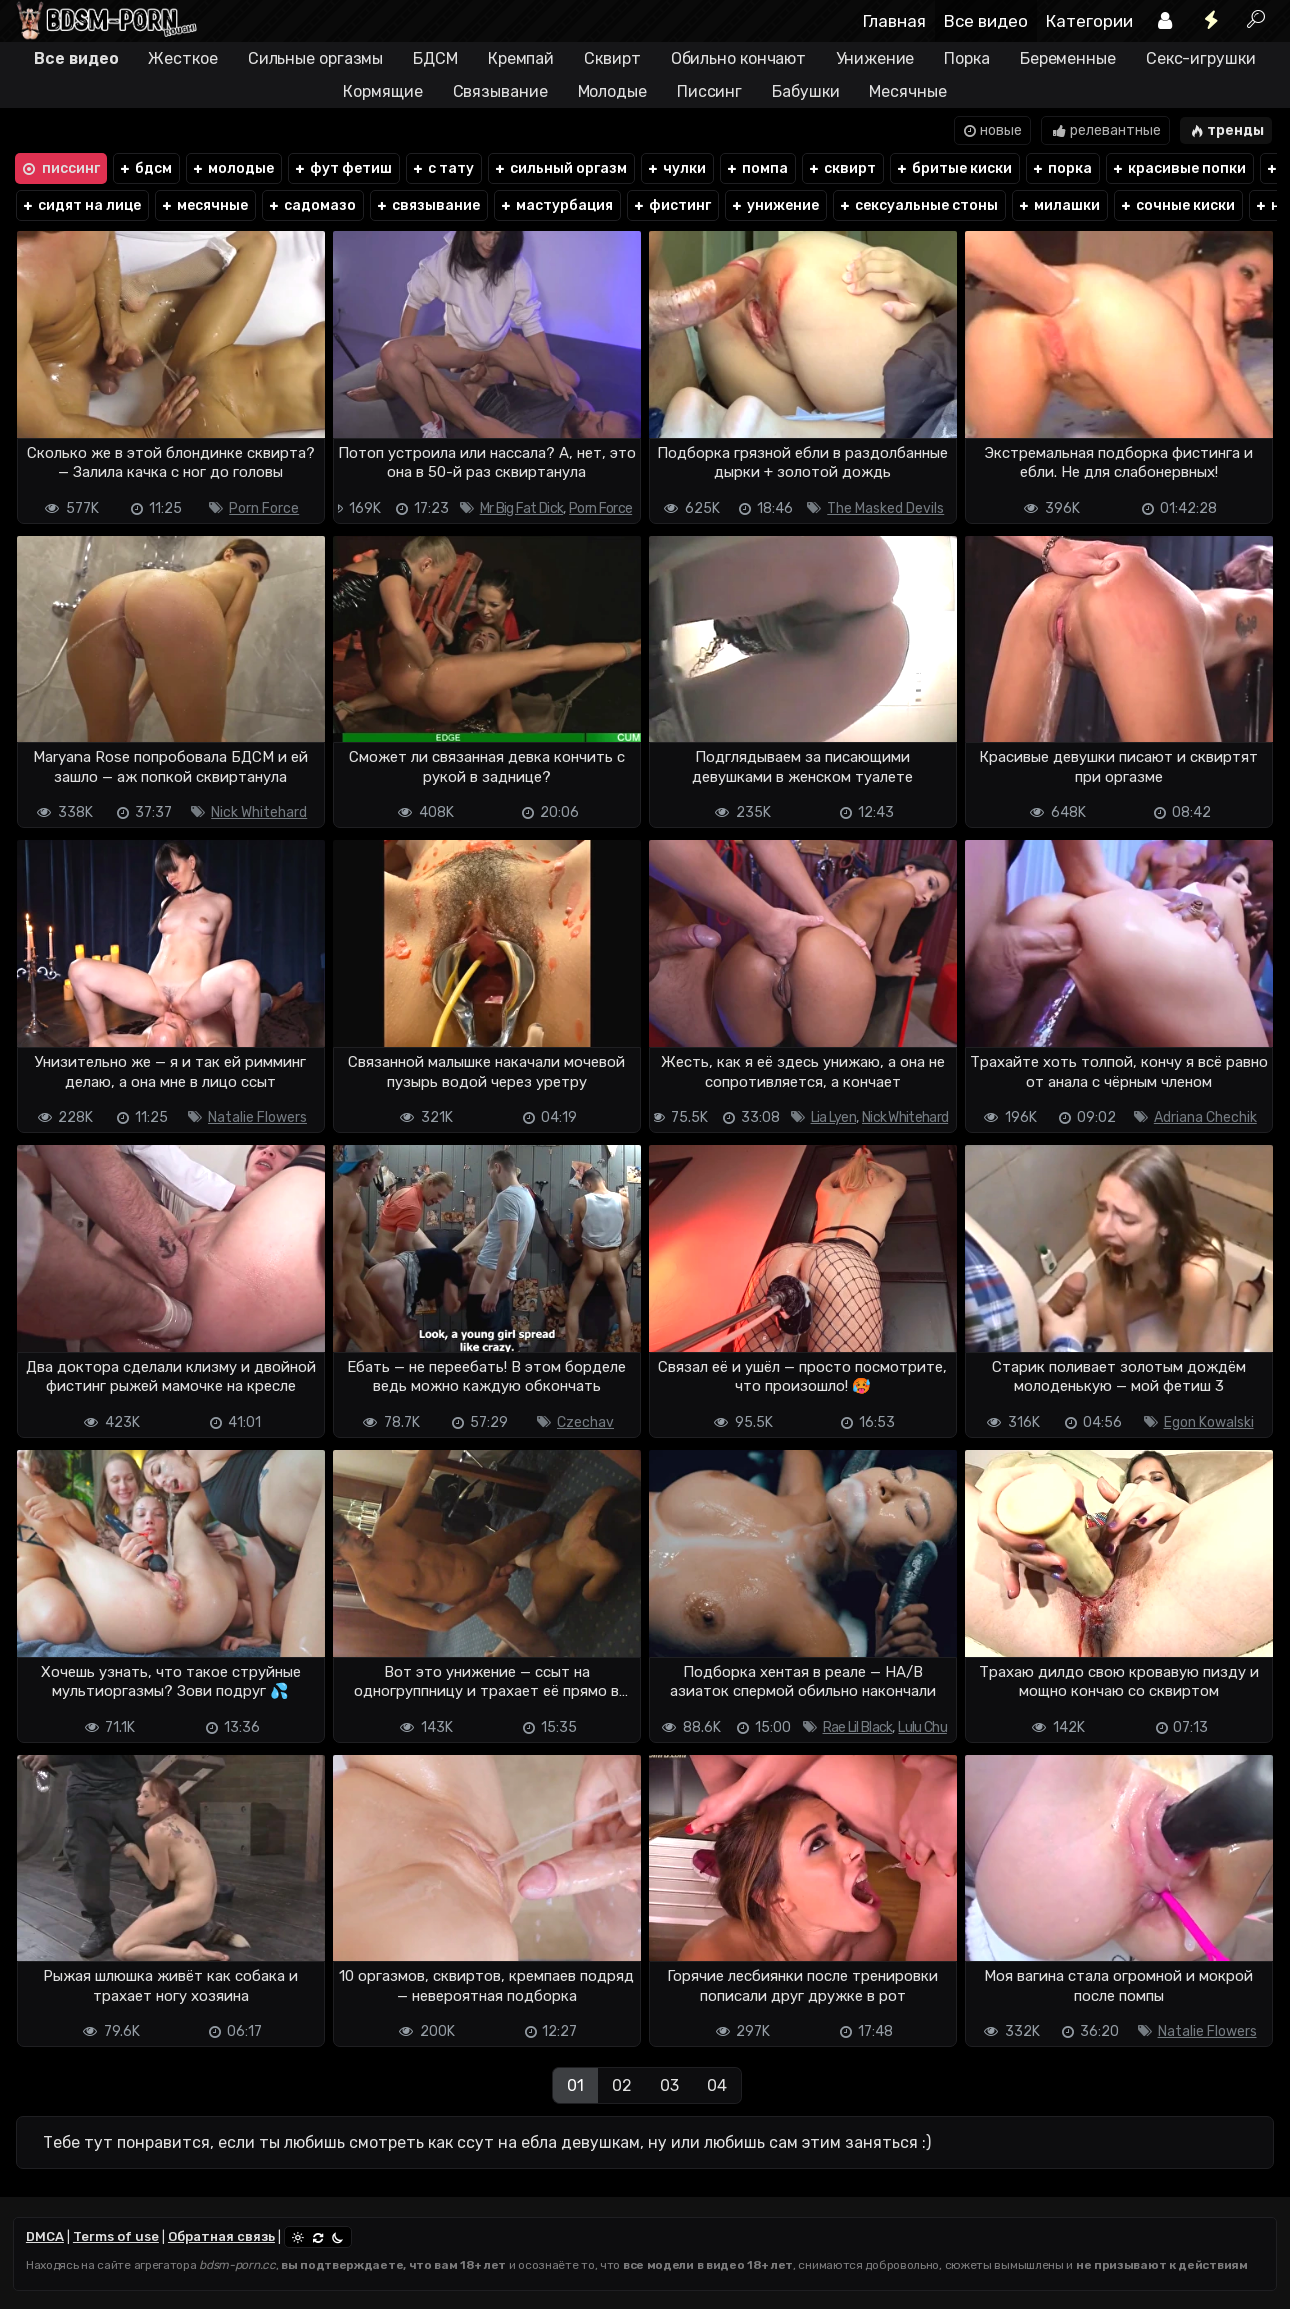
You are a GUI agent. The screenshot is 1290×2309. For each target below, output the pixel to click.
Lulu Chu (922, 1727)
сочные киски (1177, 205)
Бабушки (805, 91)
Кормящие (382, 91)
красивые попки (1178, 168)
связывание (427, 205)
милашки (1058, 205)
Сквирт (612, 58)
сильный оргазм (560, 168)
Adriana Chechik (1205, 1117)
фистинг (671, 205)
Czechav (585, 1422)
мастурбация (556, 205)
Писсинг (709, 91)
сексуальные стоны (918, 205)
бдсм (145, 168)
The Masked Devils (885, 508)
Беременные (1068, 58)
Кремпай (521, 58)
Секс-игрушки (1201, 58)
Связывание (500, 91)
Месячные (907, 91)
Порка (967, 58)
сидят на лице (81, 205)
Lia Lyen (833, 1117)
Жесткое (182, 58)
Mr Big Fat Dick (522, 508)
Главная (894, 21)
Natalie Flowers (257, 1117)
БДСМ (435, 58)
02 (622, 2085)
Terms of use (116, 2236)
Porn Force (264, 508)
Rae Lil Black (858, 1727)
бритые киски (953, 168)
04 (717, 2085)
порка (1061, 168)
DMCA (45, 2236)
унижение (774, 205)
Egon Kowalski (1209, 1422)
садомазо (311, 205)
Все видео (986, 21)
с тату (442, 168)
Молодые (612, 91)
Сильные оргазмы (316, 58)
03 (669, 2085)
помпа (756, 168)
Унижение (875, 58)
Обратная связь (221, 2236)
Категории (1089, 21)
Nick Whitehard (259, 812)
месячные (204, 205)
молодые (232, 168)
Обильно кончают (739, 58)
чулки (676, 168)
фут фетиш (342, 168)
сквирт (841, 168)
